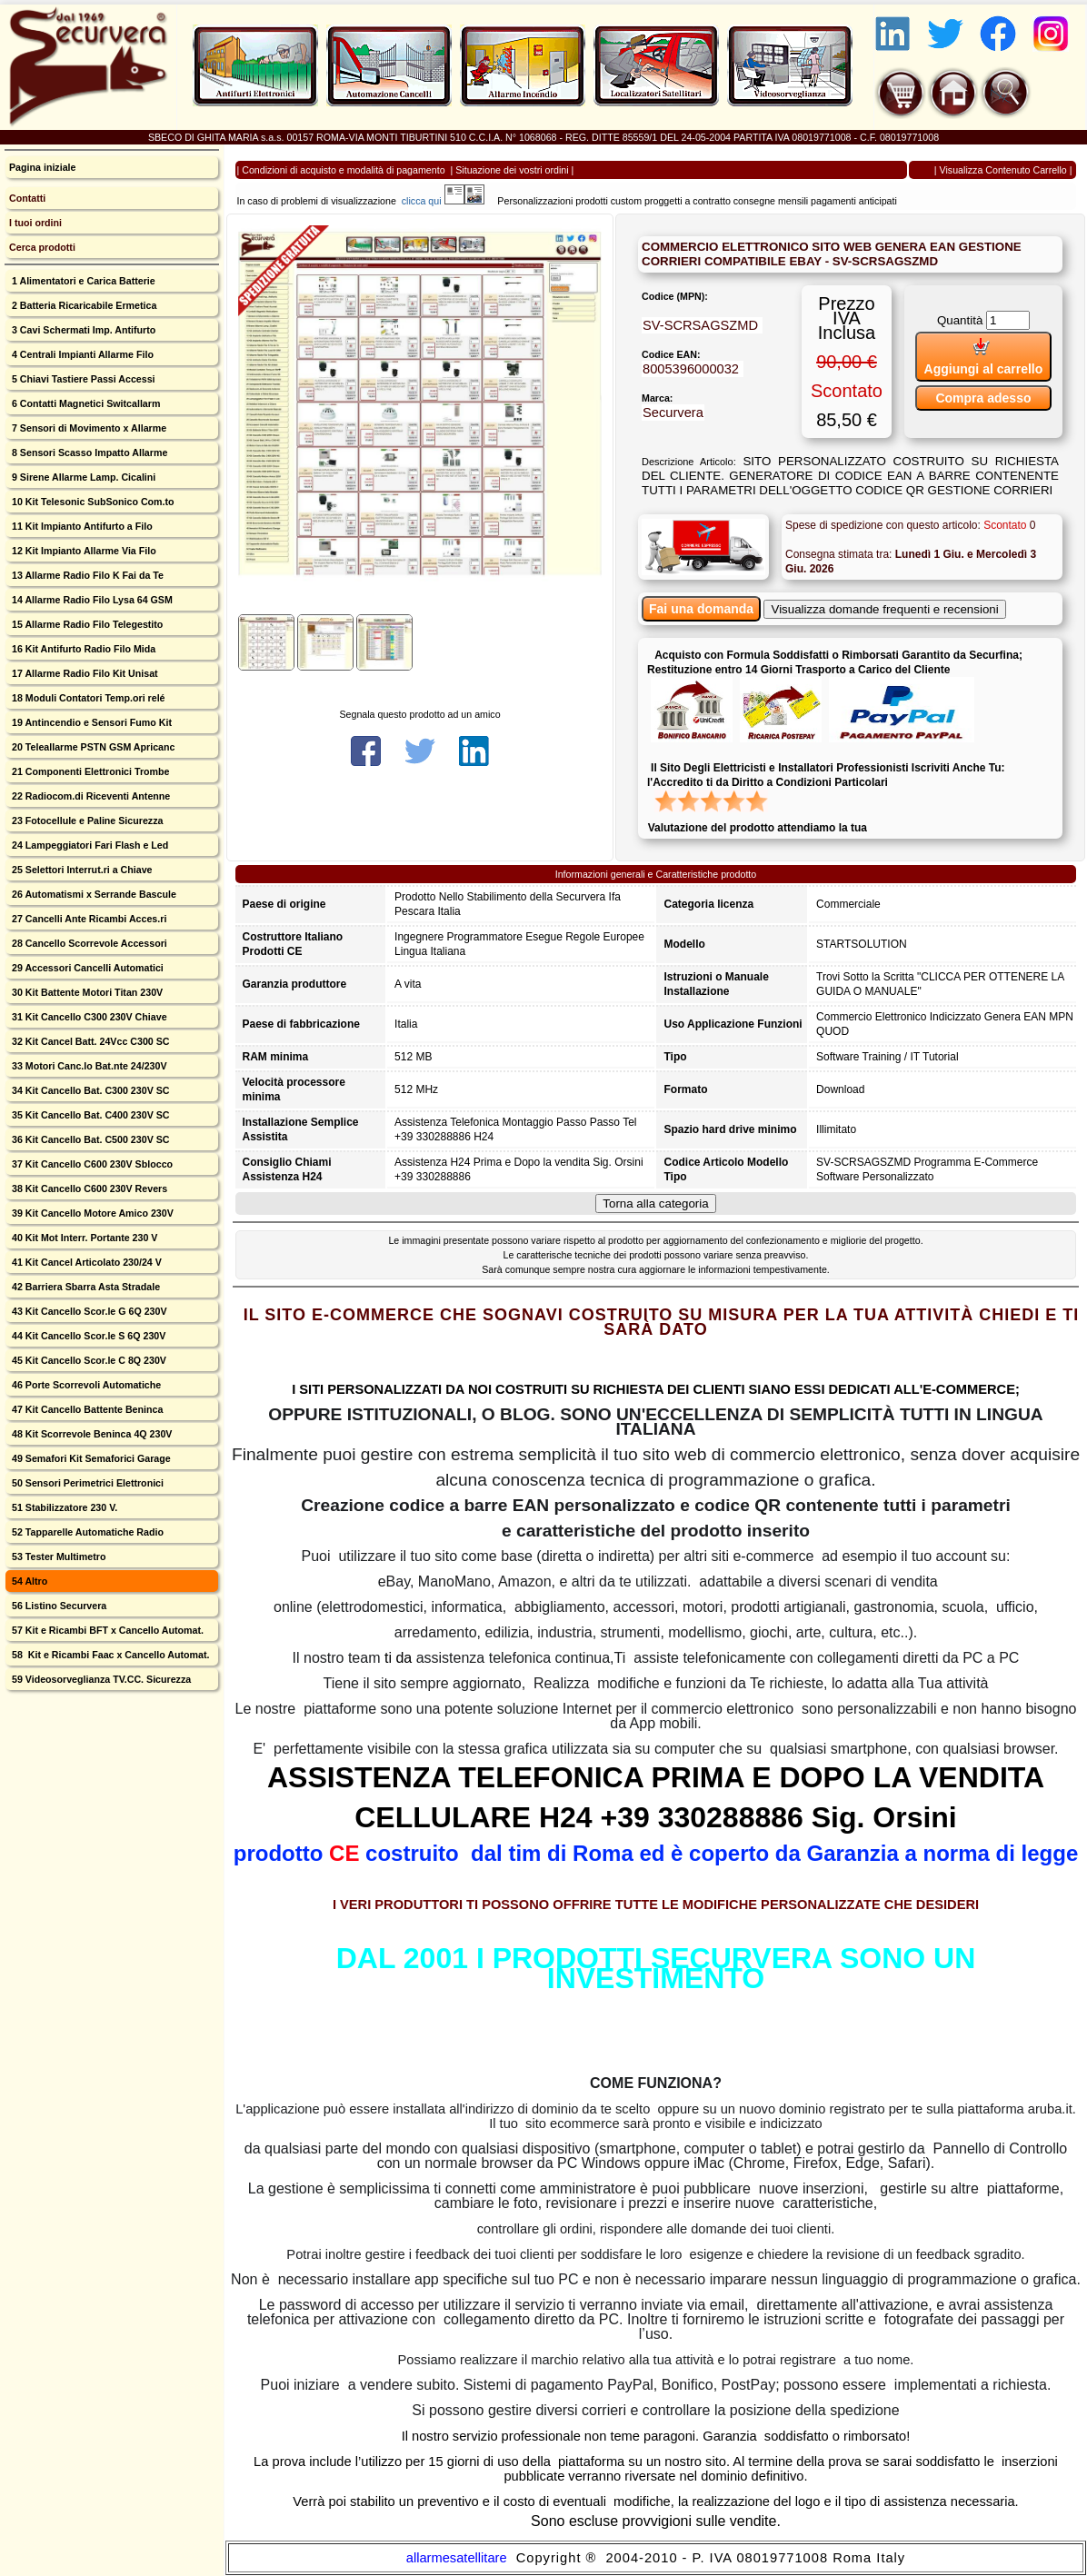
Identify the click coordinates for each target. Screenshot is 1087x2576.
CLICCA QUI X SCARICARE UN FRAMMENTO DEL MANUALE (655, 2043)
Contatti (27, 198)
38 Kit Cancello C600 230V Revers (88, 1188)
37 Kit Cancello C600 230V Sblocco (91, 1164)
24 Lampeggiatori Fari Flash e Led (88, 845)
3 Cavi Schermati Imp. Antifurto (82, 329)
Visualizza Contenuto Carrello (1003, 169)
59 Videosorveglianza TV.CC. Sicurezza (100, 1679)
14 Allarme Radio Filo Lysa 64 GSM (91, 599)
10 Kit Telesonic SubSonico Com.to (92, 501)
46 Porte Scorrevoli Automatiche (85, 1384)
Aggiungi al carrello (983, 356)
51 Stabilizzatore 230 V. (63, 1507)
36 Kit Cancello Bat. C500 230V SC (89, 1139)
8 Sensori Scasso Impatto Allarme (88, 452)
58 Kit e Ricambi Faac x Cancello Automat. (109, 1654)
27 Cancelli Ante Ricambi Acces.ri (87, 918)
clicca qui (430, 200)
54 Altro (28, 1581)
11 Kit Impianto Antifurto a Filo (81, 526)
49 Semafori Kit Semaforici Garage (90, 1458)
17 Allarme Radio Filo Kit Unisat (83, 673)
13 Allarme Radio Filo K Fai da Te (86, 575)
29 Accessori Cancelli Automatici (86, 967)
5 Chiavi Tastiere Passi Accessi (82, 378)
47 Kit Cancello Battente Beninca (86, 1409)
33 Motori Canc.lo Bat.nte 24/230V (88, 1065)
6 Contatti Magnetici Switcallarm (84, 403)
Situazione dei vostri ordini (511, 169)
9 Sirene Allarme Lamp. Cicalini (82, 477)
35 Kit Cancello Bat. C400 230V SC (89, 1114)
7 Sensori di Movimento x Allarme (87, 428)
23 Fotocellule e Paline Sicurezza (86, 820)
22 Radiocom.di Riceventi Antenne (89, 796)
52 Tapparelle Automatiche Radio (86, 1532)
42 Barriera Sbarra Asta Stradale (84, 1286)
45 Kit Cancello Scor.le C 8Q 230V (87, 1360)
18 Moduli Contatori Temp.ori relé (87, 697)
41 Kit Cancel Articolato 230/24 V (85, 1262)
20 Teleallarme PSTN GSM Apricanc (92, 746)
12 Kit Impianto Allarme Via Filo (82, 550)
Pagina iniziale (42, 167)
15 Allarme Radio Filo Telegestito (86, 624)
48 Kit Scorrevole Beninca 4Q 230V (90, 1433)
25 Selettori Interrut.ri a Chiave (81, 869)
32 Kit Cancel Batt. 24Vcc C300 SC (89, 1041)
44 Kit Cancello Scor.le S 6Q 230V (87, 1335)
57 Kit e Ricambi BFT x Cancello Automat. (106, 1630)
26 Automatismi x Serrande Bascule (92, 894)
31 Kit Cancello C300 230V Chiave (88, 1016)
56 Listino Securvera (57, 1605)
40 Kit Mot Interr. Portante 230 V (83, 1237)
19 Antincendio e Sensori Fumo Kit (90, 722)
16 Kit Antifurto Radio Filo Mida (82, 648)
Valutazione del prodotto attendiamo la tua (757, 827)
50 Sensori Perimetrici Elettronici (86, 1482)
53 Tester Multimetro (57, 1556)
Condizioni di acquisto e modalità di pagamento (343, 169)
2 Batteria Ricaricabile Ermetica (82, 305)
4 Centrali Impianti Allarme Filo (81, 354)
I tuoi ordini (35, 222)
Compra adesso (983, 398)
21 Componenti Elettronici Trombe (89, 771)
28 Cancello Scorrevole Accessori (88, 943)
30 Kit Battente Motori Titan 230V (86, 992)
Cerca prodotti (42, 247)
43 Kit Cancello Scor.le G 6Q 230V (88, 1311)
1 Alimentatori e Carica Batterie (82, 280)
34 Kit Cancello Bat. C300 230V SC (89, 1090)
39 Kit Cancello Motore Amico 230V (91, 1213)
